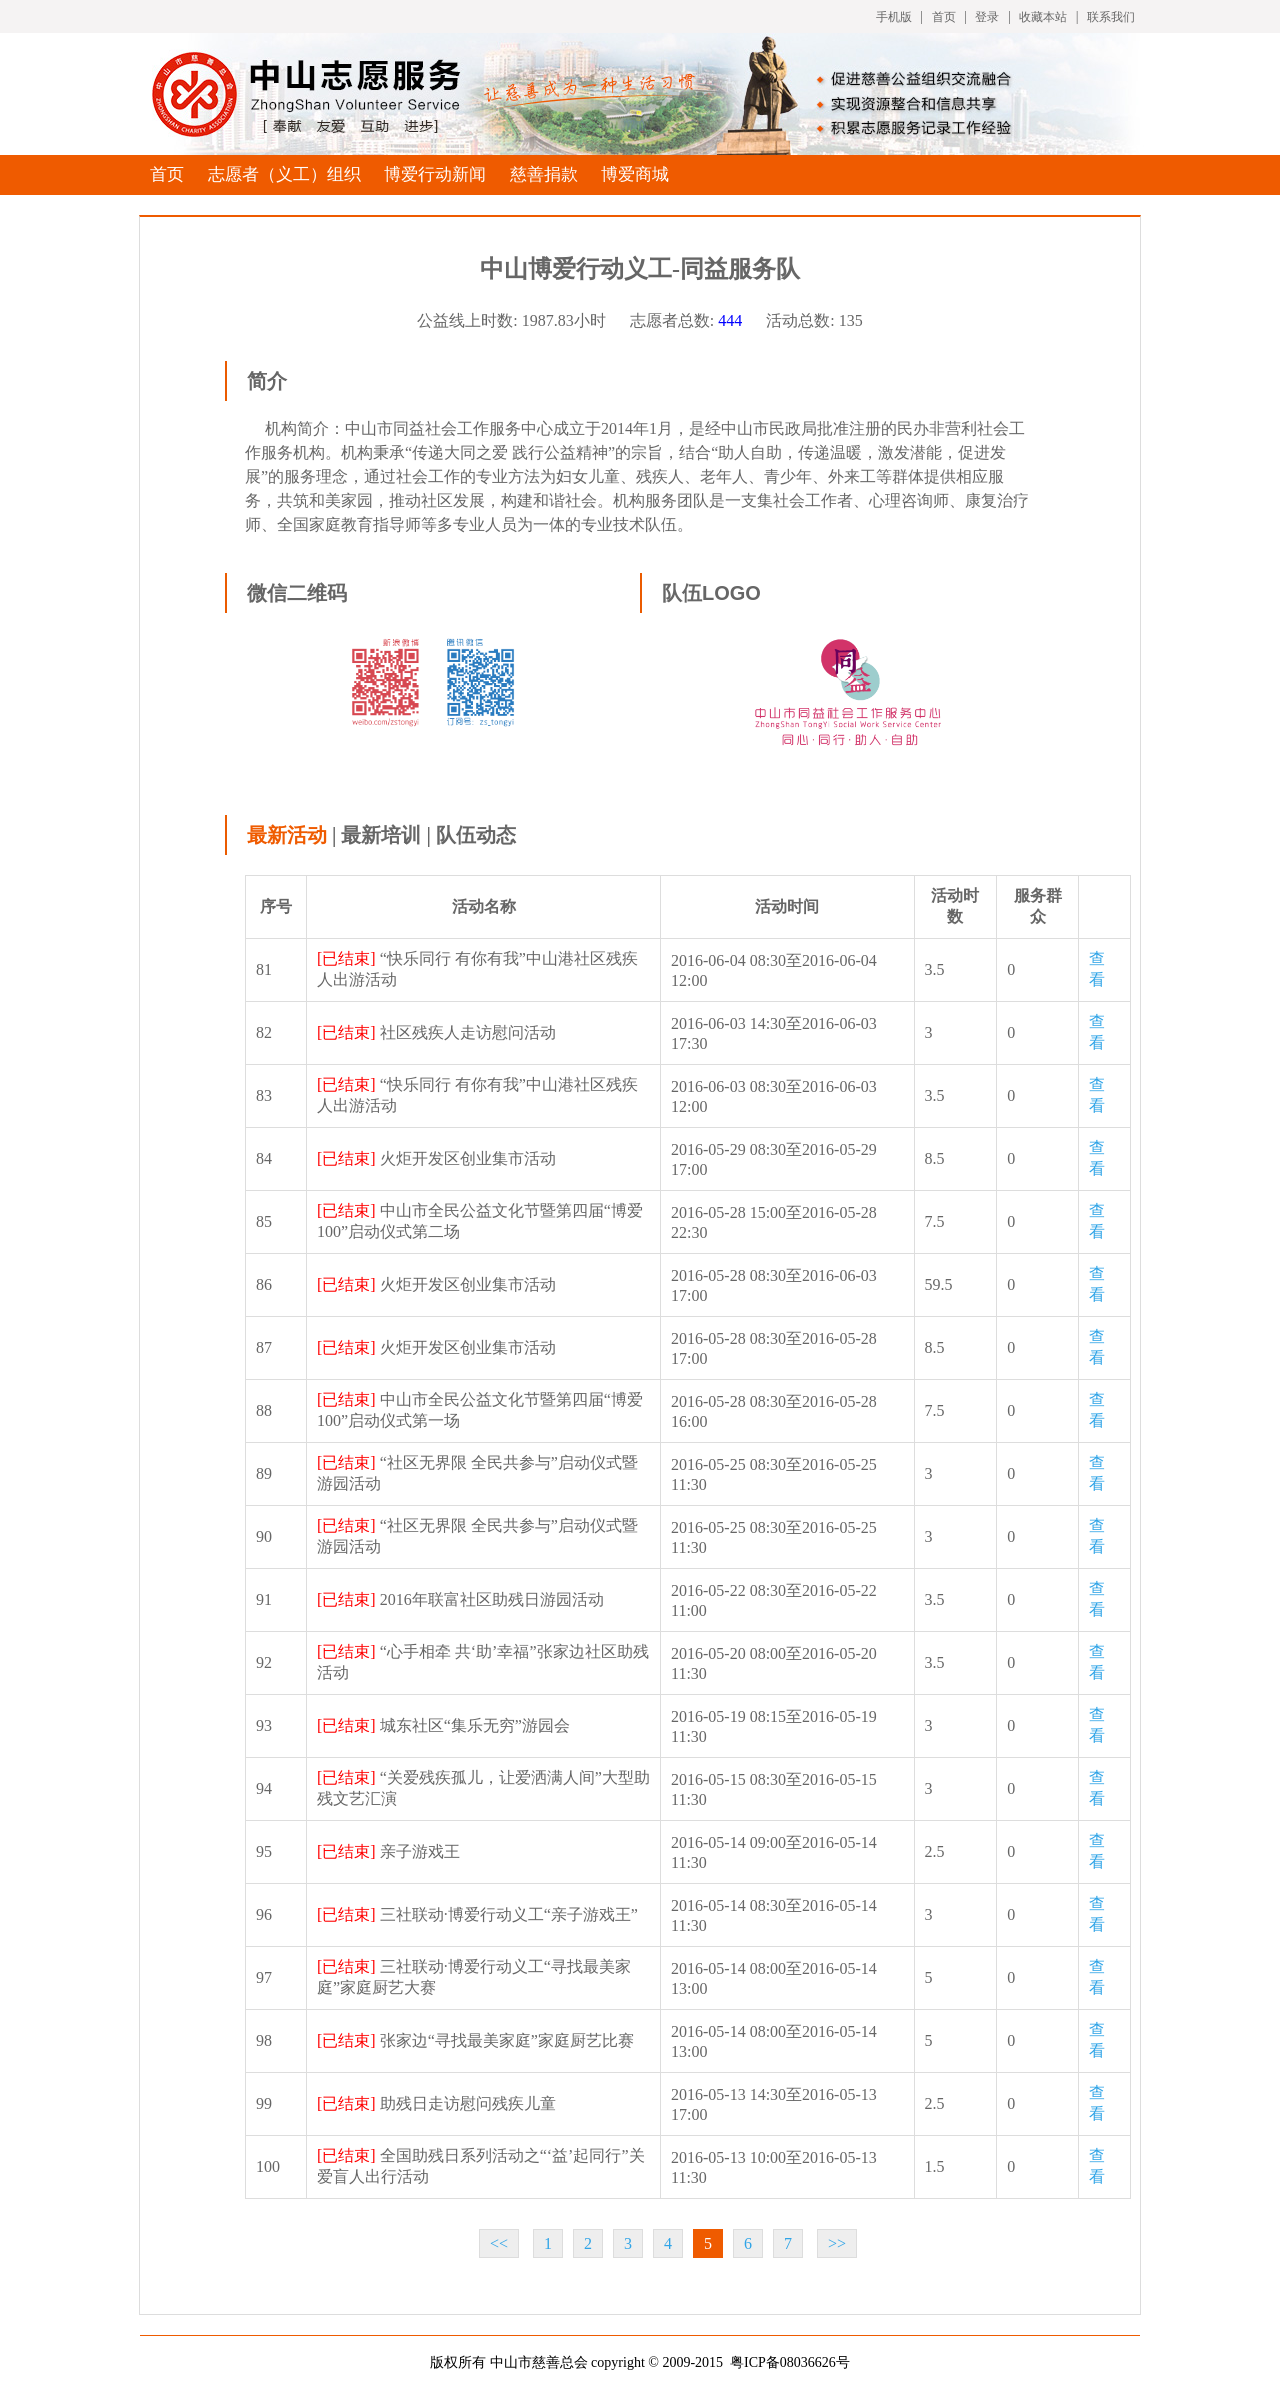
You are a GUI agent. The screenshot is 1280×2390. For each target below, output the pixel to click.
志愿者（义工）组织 (284, 174)
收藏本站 (1043, 17)
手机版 (894, 17)
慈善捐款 (544, 174)
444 (730, 320)
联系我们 (1111, 17)
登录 (987, 17)
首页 (944, 17)
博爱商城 (635, 174)
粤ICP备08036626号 (790, 2362)
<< (499, 2243)
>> (837, 2243)
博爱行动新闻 (435, 174)
